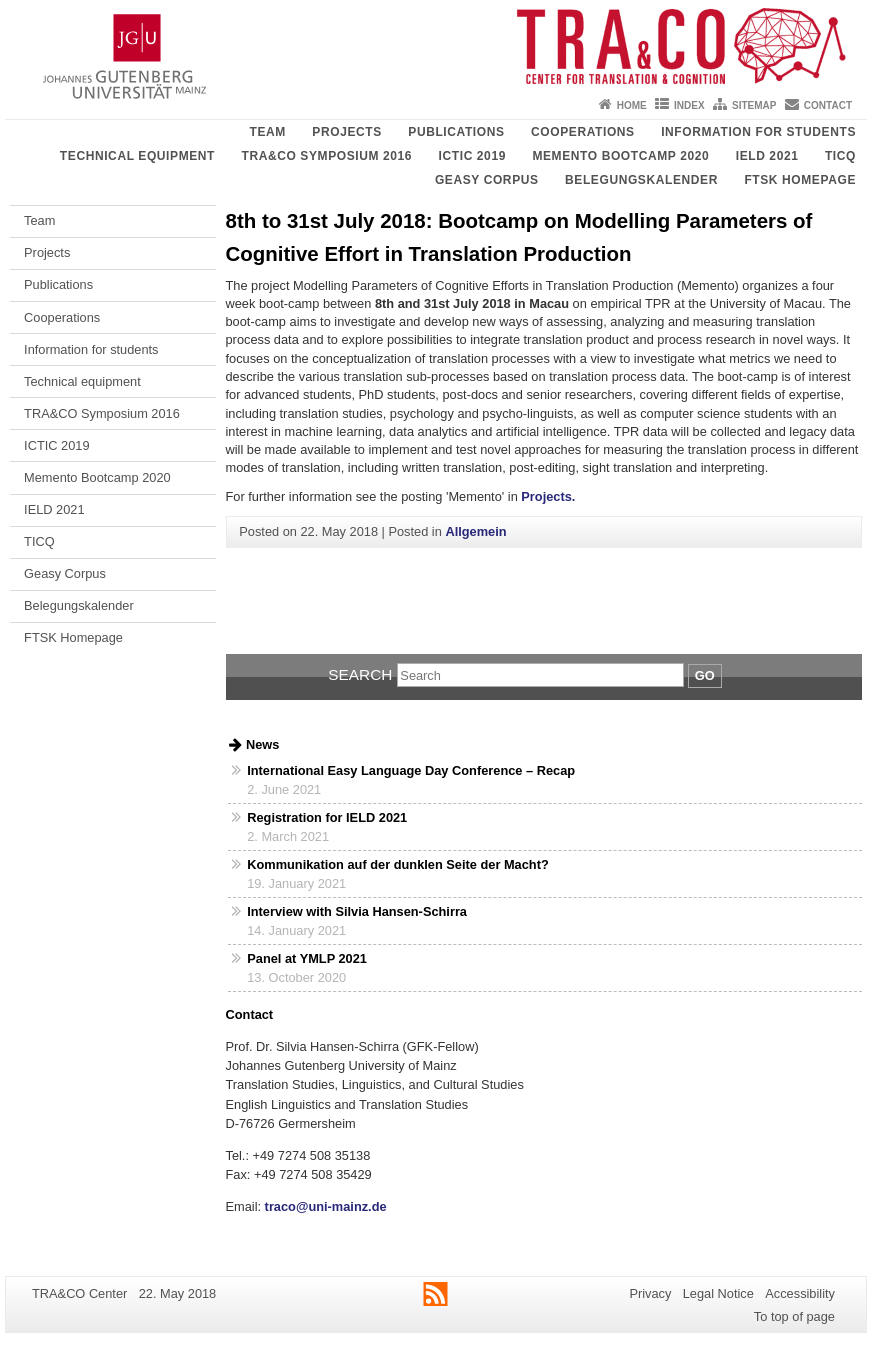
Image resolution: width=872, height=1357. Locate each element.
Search (360, 674)
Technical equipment (137, 156)
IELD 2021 (767, 156)
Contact (828, 105)
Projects (346, 132)
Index (689, 105)
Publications (456, 132)
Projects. (548, 496)
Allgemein (475, 531)
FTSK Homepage (800, 180)
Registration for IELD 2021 (327, 817)
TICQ (840, 156)
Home (632, 105)
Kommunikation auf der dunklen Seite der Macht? (397, 864)
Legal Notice (718, 1293)
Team (267, 132)
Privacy (650, 1293)
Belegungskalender (641, 180)
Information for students (758, 132)
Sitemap (754, 105)
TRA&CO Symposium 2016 (326, 156)
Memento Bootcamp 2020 (620, 156)
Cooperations (583, 132)
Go (705, 675)
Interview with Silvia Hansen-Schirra (357, 911)
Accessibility (800, 1293)
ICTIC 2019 (472, 156)
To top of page (794, 1316)
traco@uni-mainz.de (324, 1206)
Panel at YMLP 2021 (307, 958)
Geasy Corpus (487, 180)
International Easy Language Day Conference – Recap (411, 770)
